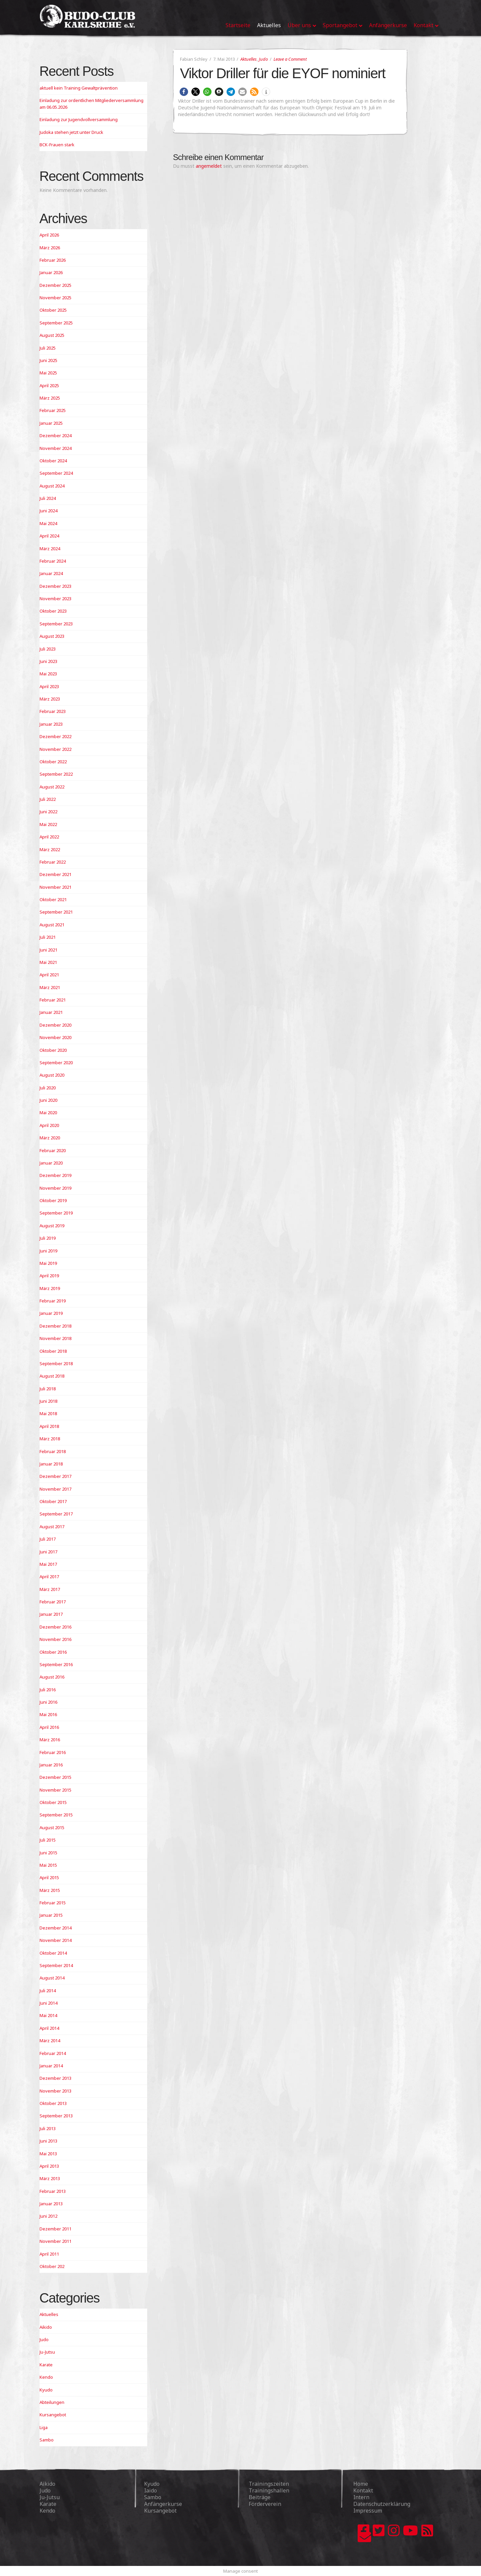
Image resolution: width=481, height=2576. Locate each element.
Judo (263, 59)
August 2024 (52, 486)
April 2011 (49, 2254)
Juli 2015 (48, 1840)
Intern (361, 2497)
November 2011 (55, 2241)
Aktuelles (248, 59)
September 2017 (56, 1514)
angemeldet (209, 166)
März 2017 (50, 1589)
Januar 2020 (51, 1163)
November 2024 (55, 448)
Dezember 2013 (55, 2078)
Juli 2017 (48, 1539)
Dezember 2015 (55, 1777)
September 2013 (56, 2116)
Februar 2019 (53, 1301)
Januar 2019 (51, 1313)
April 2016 (49, 1727)
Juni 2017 (48, 1552)
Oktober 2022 (53, 762)
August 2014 (52, 1978)
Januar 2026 (51, 272)
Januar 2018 (51, 1464)
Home (360, 2483)
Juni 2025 (48, 360)
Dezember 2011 (55, 2229)
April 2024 (49, 536)
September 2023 (56, 624)
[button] (184, 92)
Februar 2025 (53, 410)
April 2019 (49, 1276)
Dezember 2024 (55, 435)
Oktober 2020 (53, 1050)
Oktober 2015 (53, 1802)
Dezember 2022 (55, 736)
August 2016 (52, 1677)
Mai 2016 (48, 1714)
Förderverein (265, 2504)
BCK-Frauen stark (57, 145)
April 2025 (49, 385)
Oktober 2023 (53, 611)
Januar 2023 (51, 724)
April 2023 (49, 686)
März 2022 (50, 849)
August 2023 (52, 636)
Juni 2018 (48, 1401)
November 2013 (55, 2091)
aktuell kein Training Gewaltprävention (79, 88)
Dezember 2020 (55, 1025)
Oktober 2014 (53, 1953)
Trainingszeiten (269, 2483)
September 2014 (56, 1965)
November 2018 (55, 1338)
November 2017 (55, 1489)
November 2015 (55, 1790)
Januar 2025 (51, 423)
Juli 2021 (48, 937)
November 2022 (55, 749)
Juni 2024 (48, 511)
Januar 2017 (51, 1614)
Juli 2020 (48, 1088)
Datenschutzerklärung (381, 2504)
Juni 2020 (48, 1100)
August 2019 (52, 1226)
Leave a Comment (290, 59)
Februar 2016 (53, 1752)
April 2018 (49, 1426)
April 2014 (49, 2028)
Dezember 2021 (55, 874)
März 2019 (50, 1288)
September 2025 (56, 323)
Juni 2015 (48, 1853)
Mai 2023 (48, 674)
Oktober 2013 (53, 2103)
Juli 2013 (48, 2128)
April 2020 (49, 1125)
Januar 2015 (51, 1915)
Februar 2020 (53, 1150)
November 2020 (55, 1037)
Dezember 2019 (55, 1175)
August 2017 (52, 1527)
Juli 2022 (48, 799)
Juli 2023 (48, 649)
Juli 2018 (48, 1389)
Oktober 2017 (53, 1501)
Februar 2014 (53, 2053)
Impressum (367, 2510)
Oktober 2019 (53, 1200)
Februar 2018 (53, 1451)
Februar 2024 (53, 561)
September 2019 (56, 1213)
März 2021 (50, 987)
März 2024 (50, 549)
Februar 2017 (53, 1602)
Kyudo (46, 2390)
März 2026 (50, 248)
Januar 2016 (51, 1765)
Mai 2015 (48, 1865)
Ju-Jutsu (47, 2352)
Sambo (47, 2440)
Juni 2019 (48, 1251)
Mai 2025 (48, 373)
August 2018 (52, 1376)
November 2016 (55, 1639)
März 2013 (50, 2178)
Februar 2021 (53, 1000)
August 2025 (52, 335)
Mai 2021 (48, 962)
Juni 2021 (48, 950)
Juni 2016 (48, 1702)
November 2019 (55, 1188)
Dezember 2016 (55, 1627)
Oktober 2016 (53, 1652)
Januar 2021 (51, 1012)
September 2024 (56, 473)
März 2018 (50, 1439)
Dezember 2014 (55, 1928)
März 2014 (50, 2041)
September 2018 (56, 1363)
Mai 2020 (48, 1113)
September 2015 (56, 1815)
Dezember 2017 (55, 1476)
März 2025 (50, 398)
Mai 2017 (48, 1564)
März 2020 (50, 1138)
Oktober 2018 (53, 1351)
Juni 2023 (48, 661)
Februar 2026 (53, 260)
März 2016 (50, 1740)
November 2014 (55, 1940)
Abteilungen (52, 2402)
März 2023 (50, 699)
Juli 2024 (48, 498)
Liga (44, 2427)
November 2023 (55, 599)
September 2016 (56, 1664)
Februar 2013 (53, 2191)
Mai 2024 (48, 523)
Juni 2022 (48, 812)
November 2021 (55, 887)
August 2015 (52, 1827)
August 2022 (52, 787)
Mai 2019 (48, 1263)
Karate (46, 2365)
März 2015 (50, 1890)
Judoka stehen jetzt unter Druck (71, 132)
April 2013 (49, 2166)
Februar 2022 (53, 862)
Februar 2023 (53, 711)
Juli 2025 (48, 348)
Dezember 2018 (55, 1326)
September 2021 (56, 912)
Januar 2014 (51, 2066)
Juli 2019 (48, 1238)
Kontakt (363, 2490)
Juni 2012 (48, 2216)
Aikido (46, 2327)
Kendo (46, 2377)
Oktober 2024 (53, 461)
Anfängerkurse (163, 2504)
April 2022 (49, 837)
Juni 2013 (48, 2141)
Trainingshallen (269, 2490)
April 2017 (49, 1577)
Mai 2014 (48, 2015)
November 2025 (55, 298)
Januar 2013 (51, 2204)
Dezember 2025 (55, 285)
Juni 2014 (48, 2003)
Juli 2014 (48, 1991)
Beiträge (259, 2497)
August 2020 (52, 1075)
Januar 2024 (51, 573)
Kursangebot (53, 2415)
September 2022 (56, 774)
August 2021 (52, 925)
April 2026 (49, 235)
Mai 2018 (48, 1413)
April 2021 (49, 975)
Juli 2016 (48, 1690)
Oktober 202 (52, 2266)
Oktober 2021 (53, 899)
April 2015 (49, 1877)
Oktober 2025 (53, 310)
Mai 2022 (48, 824)
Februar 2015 (53, 1903)
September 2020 (56, 1063)
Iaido (150, 2490)
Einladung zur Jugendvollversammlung (79, 119)
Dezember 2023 (55, 586)
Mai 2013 (48, 2154)
